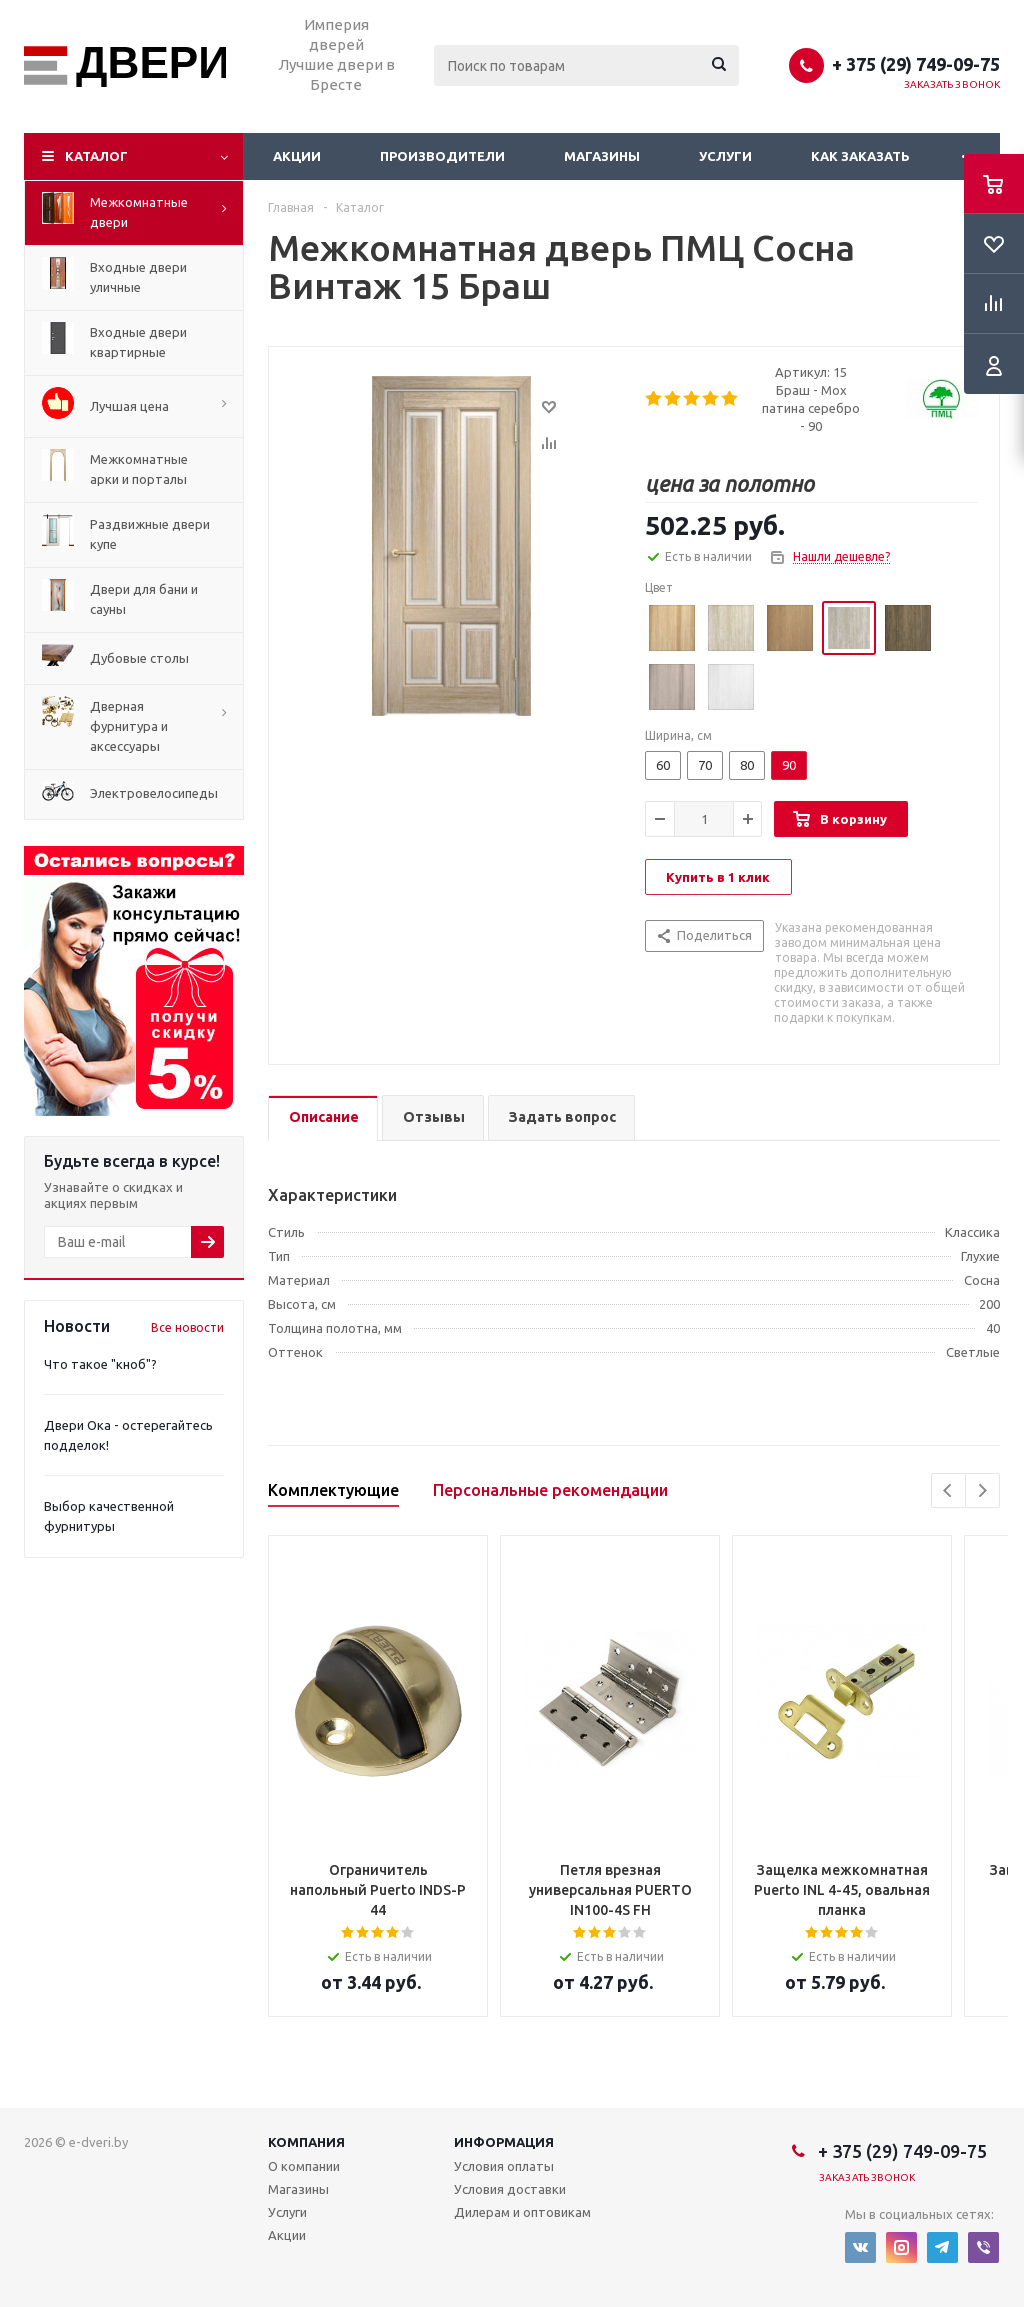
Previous (948, 1490)
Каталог (96, 156)
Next (982, 1490)
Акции (297, 156)
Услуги (725, 156)
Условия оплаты (504, 2166)
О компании (304, 2166)
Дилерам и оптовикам (522, 2212)
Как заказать (860, 156)
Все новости (187, 1327)
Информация (504, 2142)
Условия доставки (510, 2189)
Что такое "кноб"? (100, 1364)
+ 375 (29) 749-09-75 (916, 64)
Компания (306, 2142)
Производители (442, 156)
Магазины (602, 156)
